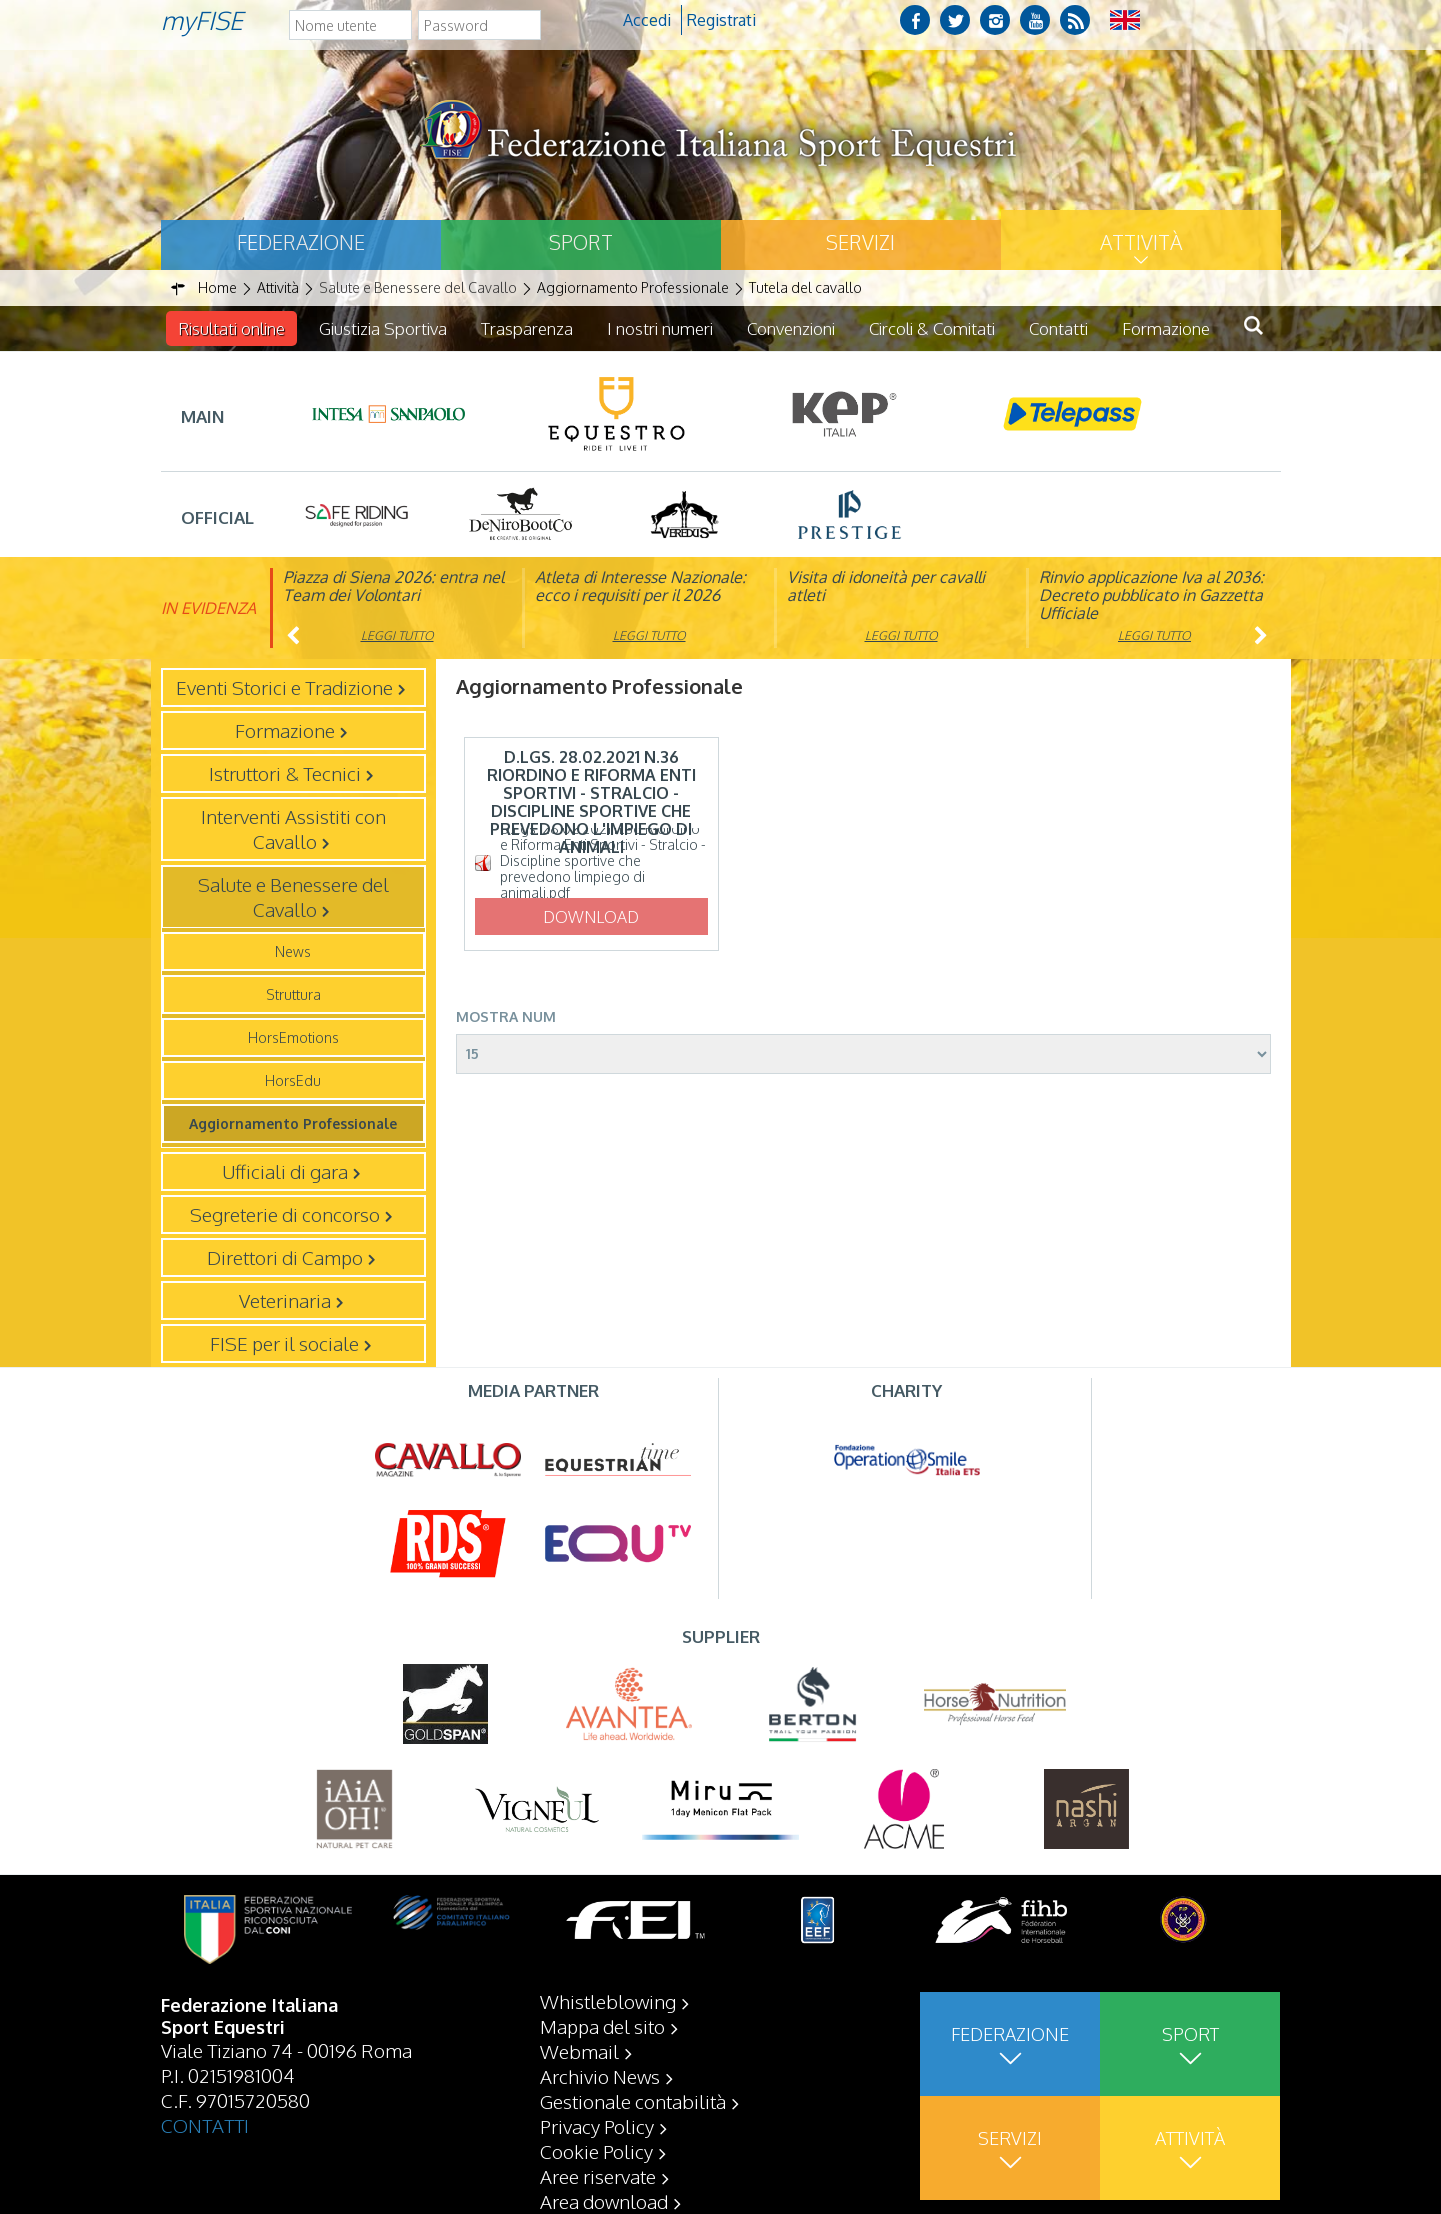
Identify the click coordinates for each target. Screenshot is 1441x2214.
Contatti (1058, 328)
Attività (1141, 242)
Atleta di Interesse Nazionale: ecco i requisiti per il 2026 (640, 586)
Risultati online (231, 328)
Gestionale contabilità (633, 2101)
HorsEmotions (293, 1037)
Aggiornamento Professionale (293, 1123)
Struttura (293, 994)
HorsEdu (293, 1080)
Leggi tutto (397, 635)
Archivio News (600, 2076)
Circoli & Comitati (932, 328)
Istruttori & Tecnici (285, 773)
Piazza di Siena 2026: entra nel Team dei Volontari (393, 586)
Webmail (579, 2051)
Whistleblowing (608, 2001)
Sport (581, 242)
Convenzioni (791, 328)
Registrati (721, 20)
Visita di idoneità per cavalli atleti (886, 586)
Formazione (1166, 328)
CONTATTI (205, 2125)
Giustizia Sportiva (383, 328)
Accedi (647, 20)
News (293, 951)
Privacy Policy (597, 2126)
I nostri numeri (660, 328)
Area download (604, 2201)
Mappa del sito (602, 2026)
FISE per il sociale (284, 1343)
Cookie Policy (596, 2151)
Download (591, 917)
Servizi (860, 242)
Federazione (301, 242)
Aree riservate (598, 2176)
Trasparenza (527, 328)
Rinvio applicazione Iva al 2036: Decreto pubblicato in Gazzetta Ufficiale (1151, 595)
